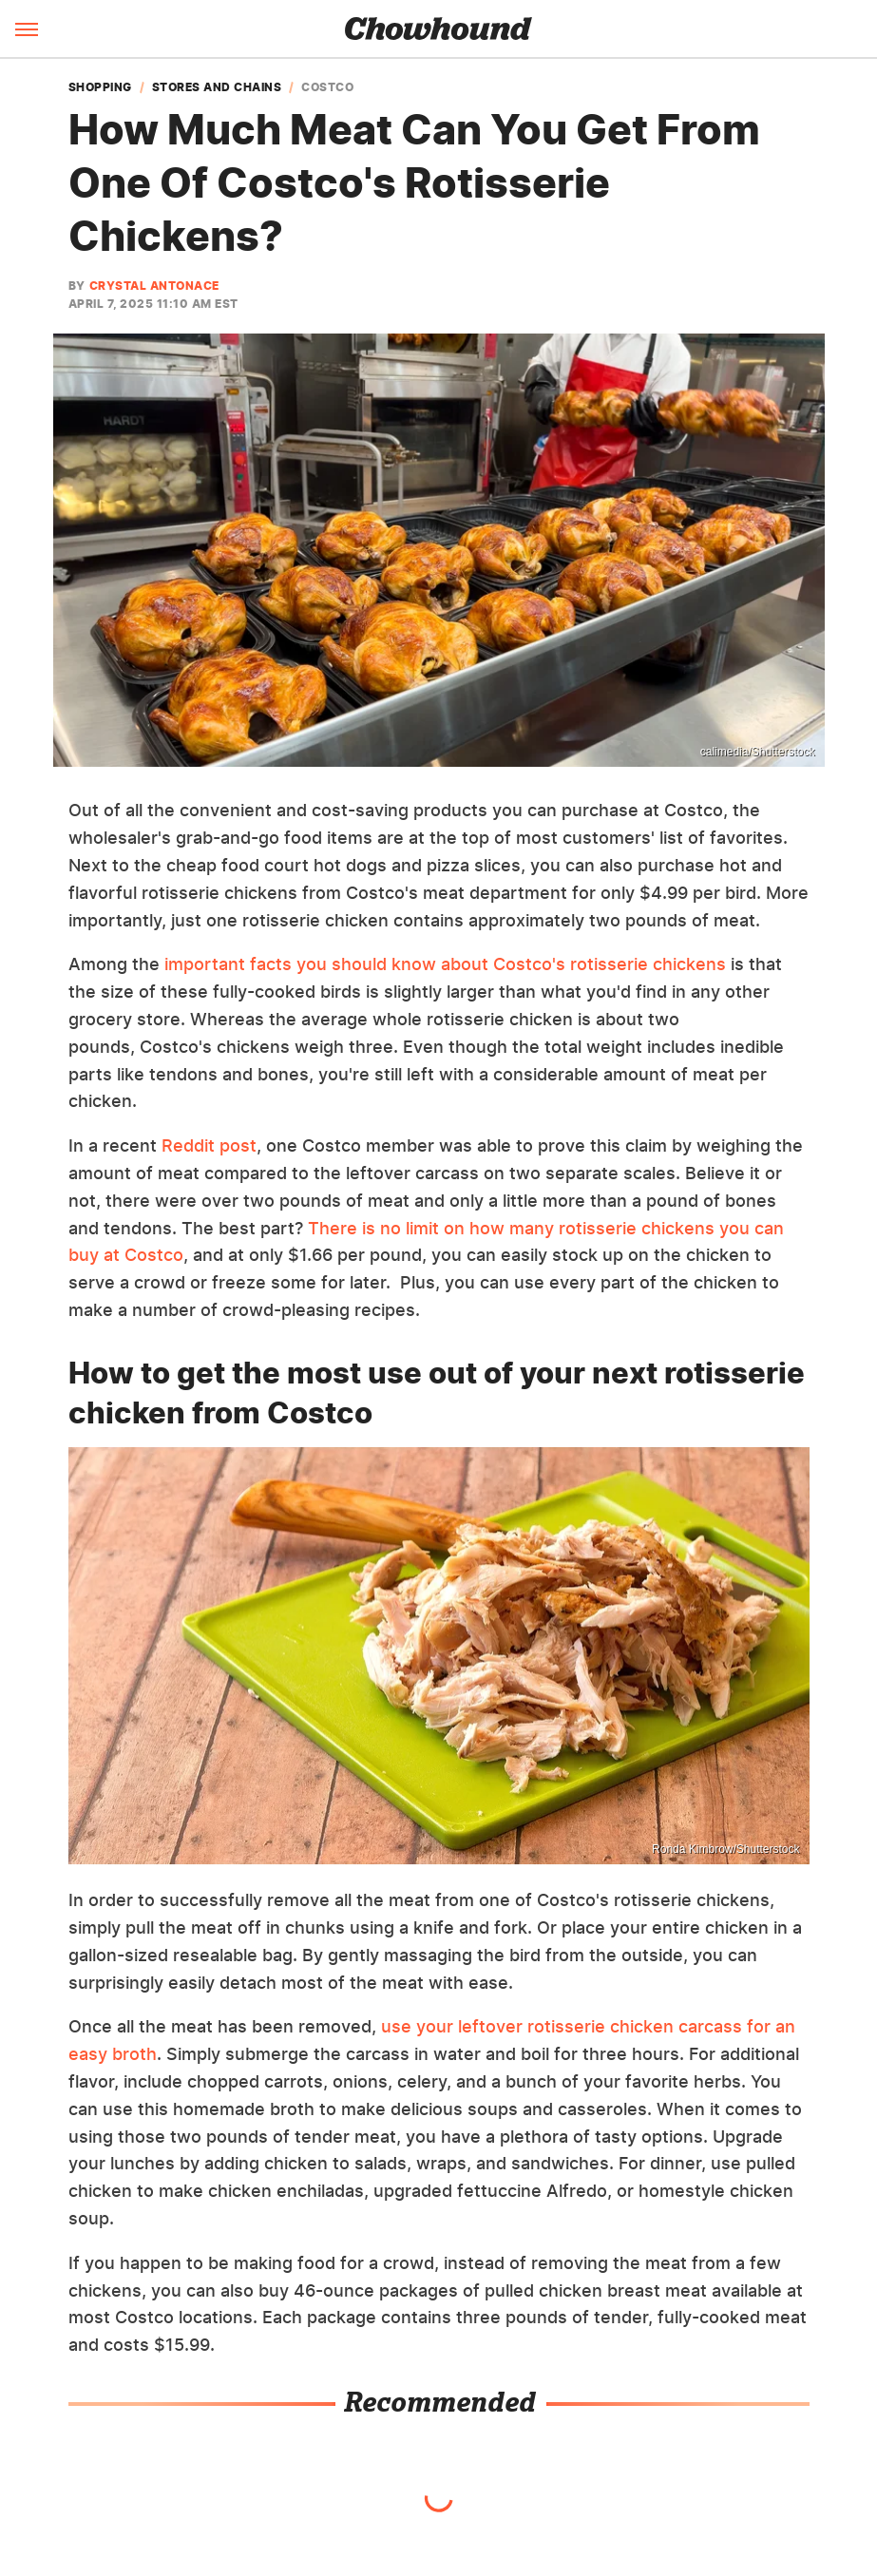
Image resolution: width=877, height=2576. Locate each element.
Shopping (100, 87)
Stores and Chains (217, 87)
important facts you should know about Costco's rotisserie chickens (445, 964)
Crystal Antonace (154, 285)
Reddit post (209, 1145)
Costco (327, 87)
